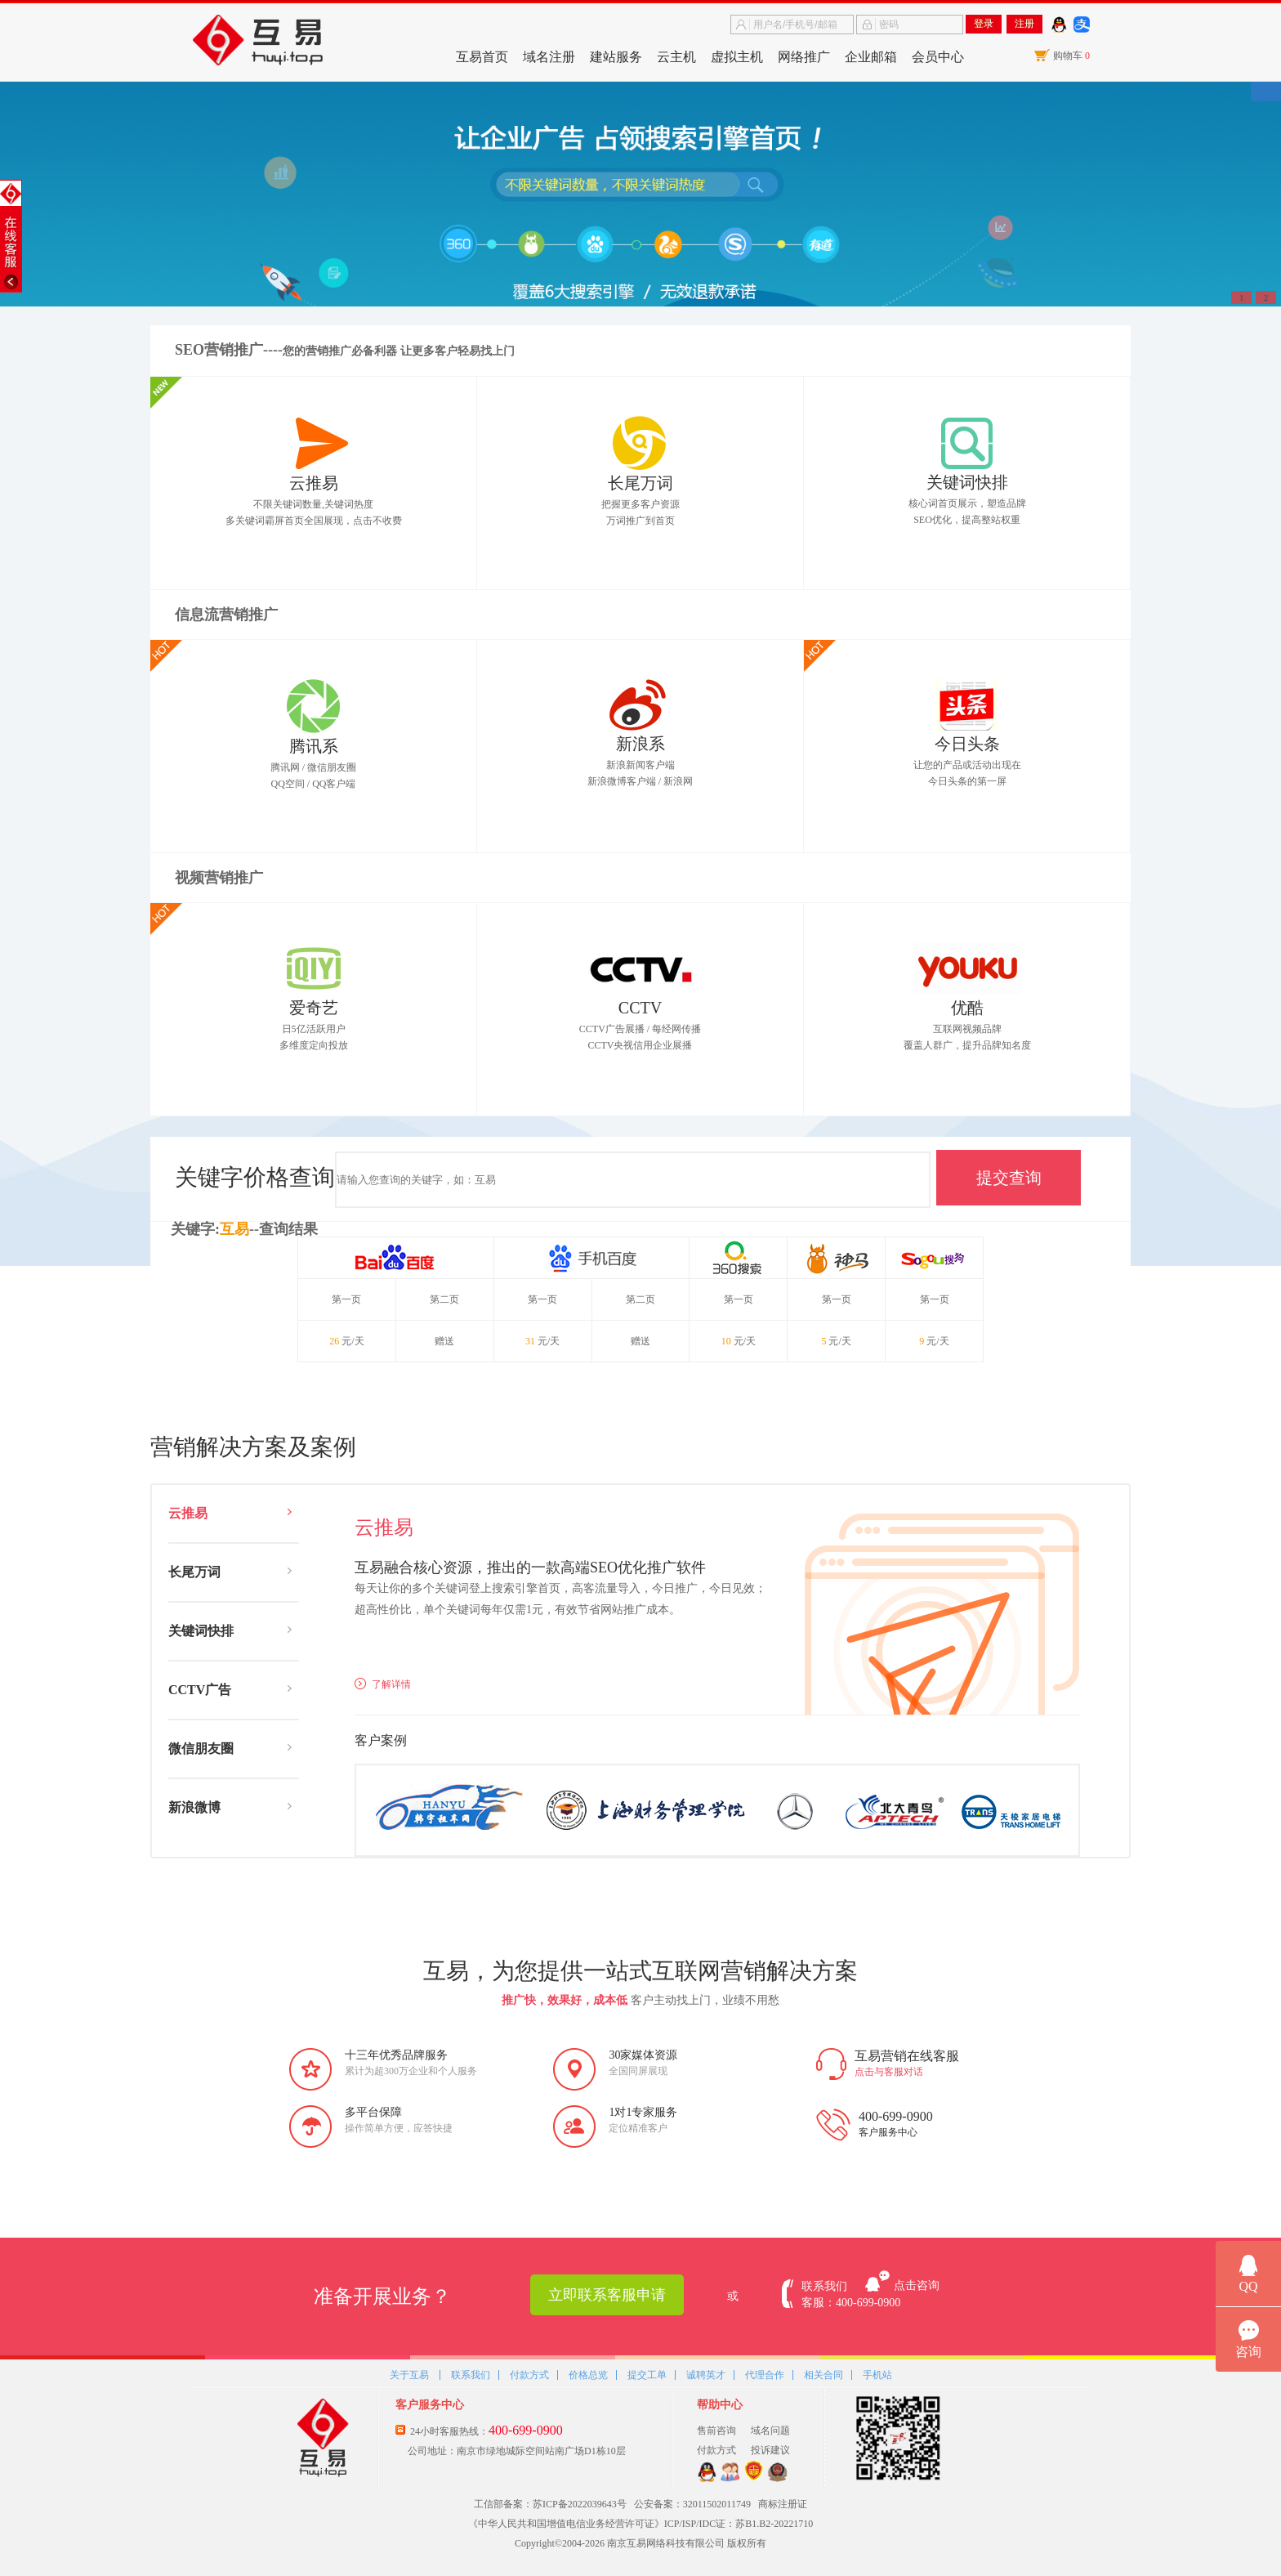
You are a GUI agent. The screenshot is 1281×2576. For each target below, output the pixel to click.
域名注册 (549, 57)
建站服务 (616, 57)
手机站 (877, 2374)
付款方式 (529, 2374)
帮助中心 (720, 2405)
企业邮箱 (871, 57)
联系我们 (470, 2374)
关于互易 (409, 2374)
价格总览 (588, 2374)
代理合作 (764, 2374)
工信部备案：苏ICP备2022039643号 (550, 2504)
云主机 (676, 57)
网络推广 (804, 57)
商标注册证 (782, 2504)
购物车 (1071, 55)
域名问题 (770, 2430)
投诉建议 (770, 2450)
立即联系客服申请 (607, 2295)
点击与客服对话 (889, 2071)
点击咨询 (917, 2285)
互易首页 (482, 57)
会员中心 (938, 57)
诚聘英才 (705, 2374)
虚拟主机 (737, 57)
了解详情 (383, 1684)
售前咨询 (716, 2430)
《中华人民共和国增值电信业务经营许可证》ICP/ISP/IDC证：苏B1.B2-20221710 (640, 2523)
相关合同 (823, 2374)
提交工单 (647, 2374)
